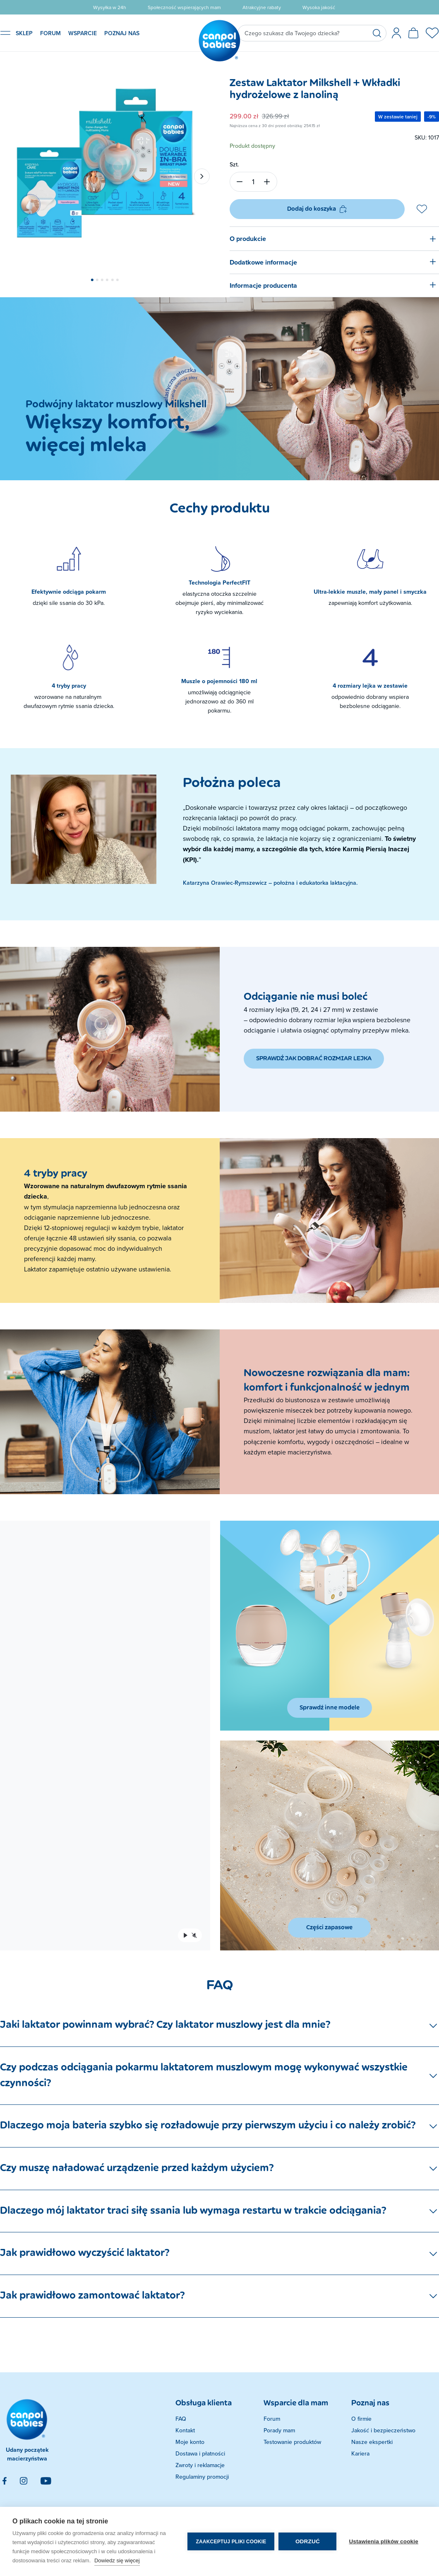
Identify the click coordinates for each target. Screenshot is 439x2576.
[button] (92, 280)
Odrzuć (307, 2541)
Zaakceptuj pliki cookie (231, 2542)
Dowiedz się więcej (117, 2560)
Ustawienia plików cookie (383, 2541)
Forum (272, 2419)
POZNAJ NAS (121, 33)
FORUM (50, 33)
